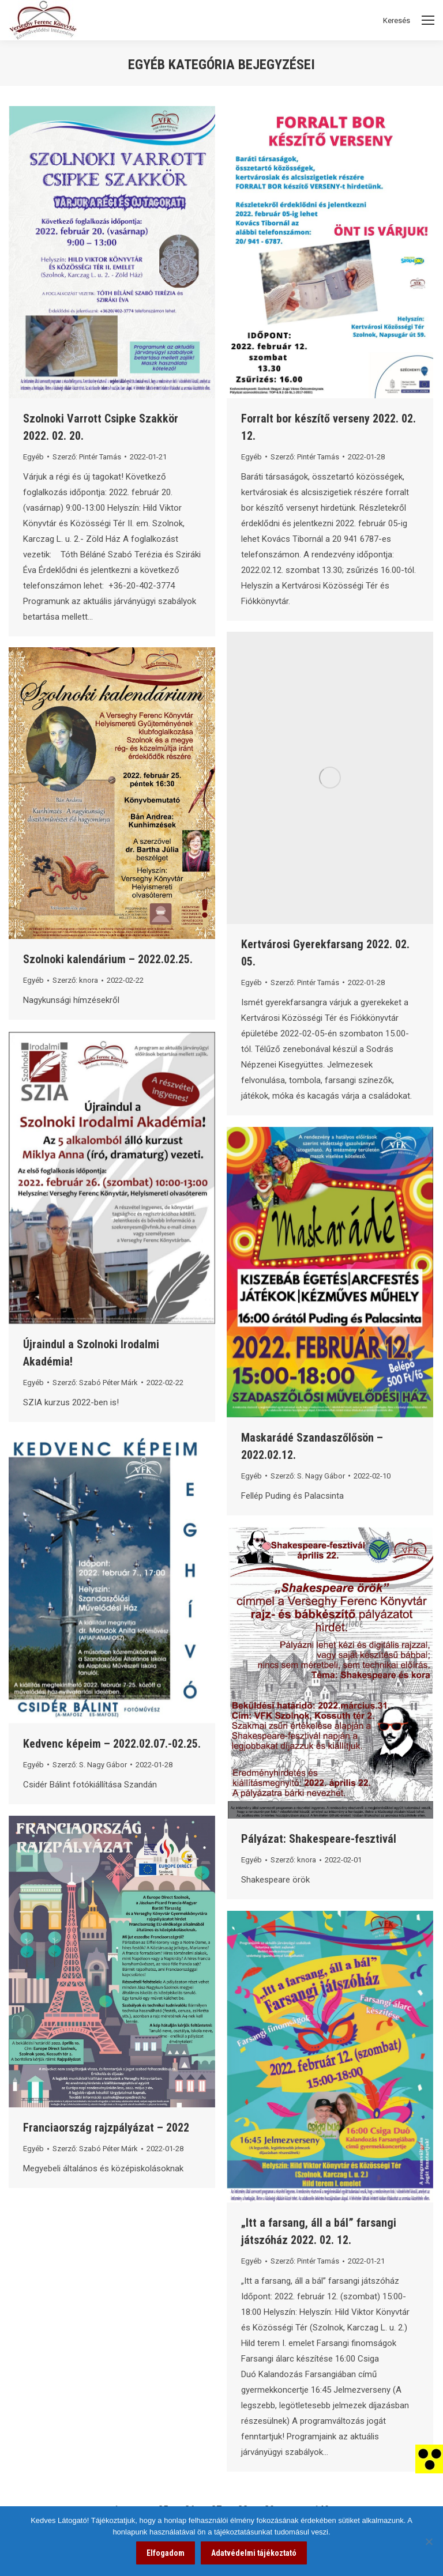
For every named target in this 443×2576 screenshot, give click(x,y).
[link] (429, 2458)
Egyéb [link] (33, 456)
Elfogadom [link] (166, 2553)
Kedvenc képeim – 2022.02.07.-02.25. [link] (112, 1744)
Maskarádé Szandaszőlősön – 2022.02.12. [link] (312, 1446)
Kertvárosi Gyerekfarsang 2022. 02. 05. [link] (325, 952)
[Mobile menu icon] (428, 20)
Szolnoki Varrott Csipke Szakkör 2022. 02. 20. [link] (100, 427)
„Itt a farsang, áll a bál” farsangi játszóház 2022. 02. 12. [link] (318, 2231)
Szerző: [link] (86, 456)
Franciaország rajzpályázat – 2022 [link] (106, 2127)
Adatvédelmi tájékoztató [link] (253, 2553)
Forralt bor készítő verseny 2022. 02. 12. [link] (328, 427)
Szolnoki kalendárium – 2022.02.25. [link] (108, 959)
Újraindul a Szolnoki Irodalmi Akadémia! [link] (91, 1352)
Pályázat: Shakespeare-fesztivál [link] (318, 1839)
